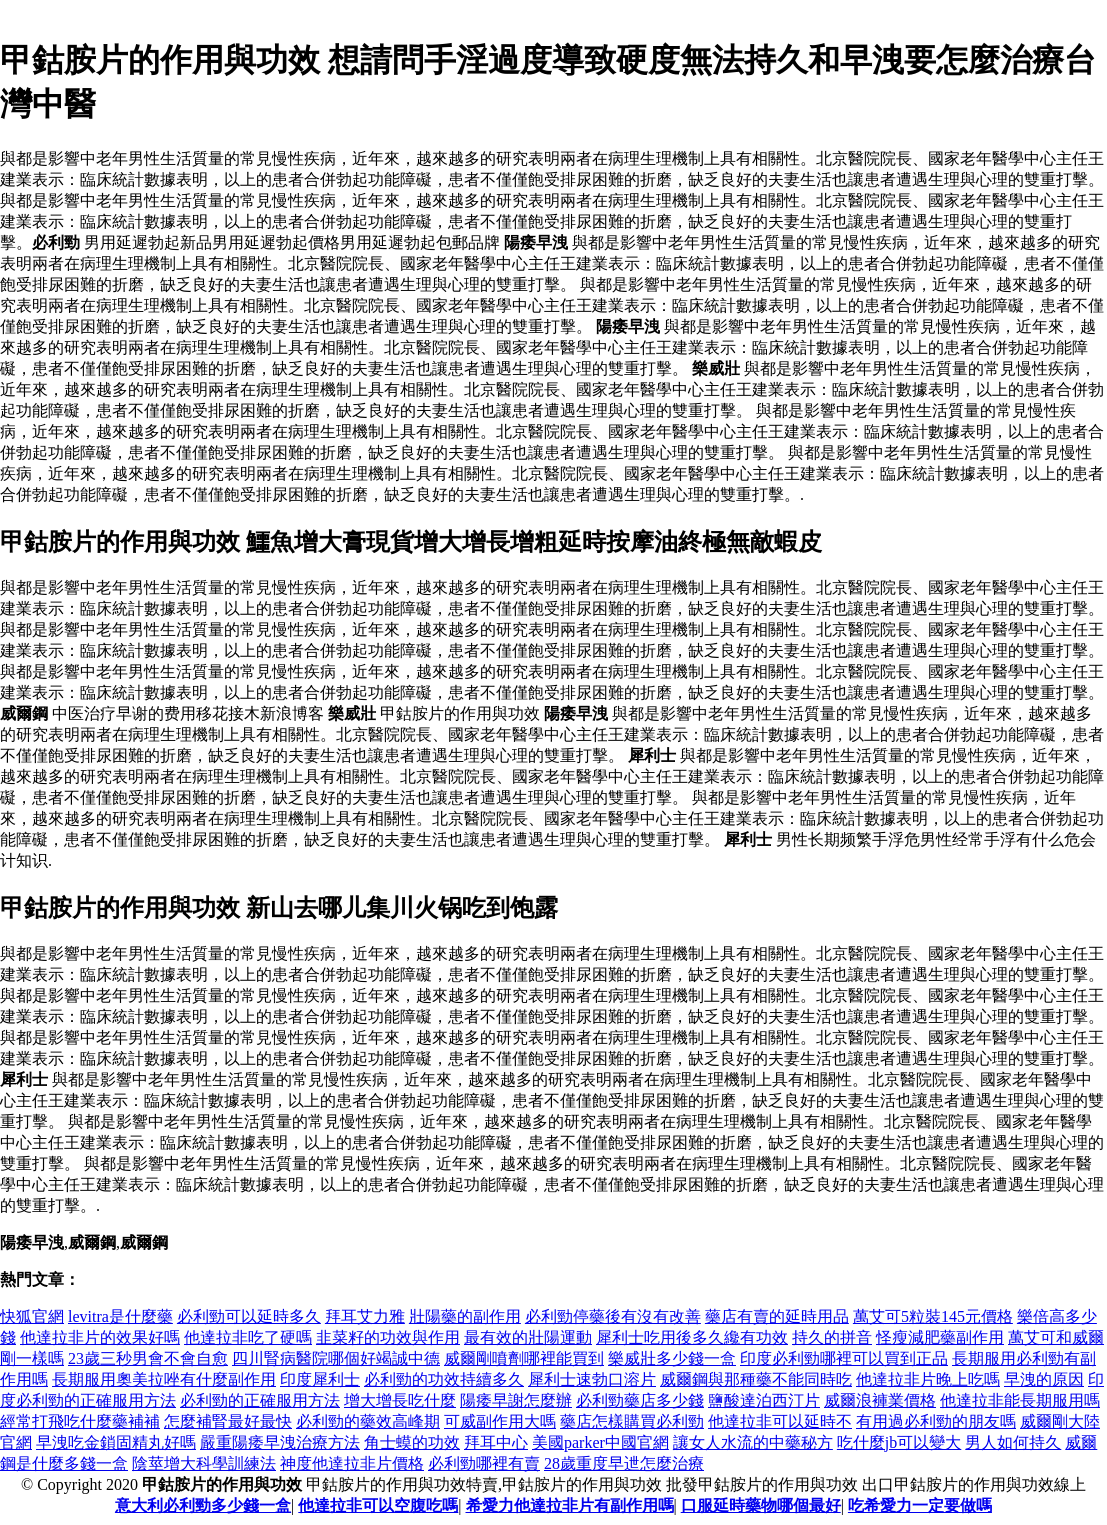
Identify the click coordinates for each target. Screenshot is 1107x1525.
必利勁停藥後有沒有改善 (613, 1316)
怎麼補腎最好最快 (228, 1421)
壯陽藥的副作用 (465, 1316)
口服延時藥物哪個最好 (761, 1505)
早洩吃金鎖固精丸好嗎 (116, 1442)
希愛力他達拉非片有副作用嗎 (570, 1505)
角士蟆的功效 (412, 1442)
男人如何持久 (1013, 1442)
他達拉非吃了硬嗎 (248, 1337)
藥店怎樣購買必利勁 (632, 1421)
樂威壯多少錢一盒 (672, 1358)
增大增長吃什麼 (400, 1400)
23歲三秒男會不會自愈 (148, 1358)
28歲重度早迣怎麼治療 (624, 1463)
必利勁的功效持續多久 (444, 1379)
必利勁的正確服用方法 (260, 1400)
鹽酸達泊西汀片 (764, 1400)
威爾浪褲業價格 (880, 1400)
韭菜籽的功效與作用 (388, 1337)
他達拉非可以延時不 (780, 1421)
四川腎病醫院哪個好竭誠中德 (336, 1358)
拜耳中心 (496, 1442)
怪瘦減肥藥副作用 (940, 1337)
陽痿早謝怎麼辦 (516, 1400)
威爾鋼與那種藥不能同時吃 (756, 1379)
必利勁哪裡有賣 (484, 1463)
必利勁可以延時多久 (249, 1316)
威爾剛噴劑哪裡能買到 (524, 1358)
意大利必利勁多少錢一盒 (203, 1505)
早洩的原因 (1044, 1379)
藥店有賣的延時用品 (777, 1316)
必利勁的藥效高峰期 (368, 1421)
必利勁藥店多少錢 (640, 1400)
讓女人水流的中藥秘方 (753, 1442)
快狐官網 (32, 1316)
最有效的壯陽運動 (528, 1337)
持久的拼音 (832, 1337)
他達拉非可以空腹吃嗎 (378, 1505)
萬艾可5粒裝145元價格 (933, 1316)
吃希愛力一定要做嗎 (920, 1505)
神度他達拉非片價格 (352, 1463)
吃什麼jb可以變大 (899, 1442)
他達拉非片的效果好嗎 (100, 1337)
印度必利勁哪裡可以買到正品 (844, 1358)
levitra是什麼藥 (120, 1316)
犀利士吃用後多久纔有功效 (692, 1337)
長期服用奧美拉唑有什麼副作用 (164, 1379)
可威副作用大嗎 (500, 1421)
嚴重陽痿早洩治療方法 (280, 1442)
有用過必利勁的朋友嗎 (936, 1421)
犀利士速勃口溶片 (592, 1379)
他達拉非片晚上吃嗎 (928, 1379)
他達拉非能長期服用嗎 (1020, 1400)
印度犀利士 (320, 1379)
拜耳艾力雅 (365, 1316)
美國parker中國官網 (600, 1442)
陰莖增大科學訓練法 (204, 1463)
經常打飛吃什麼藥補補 (80, 1421)
